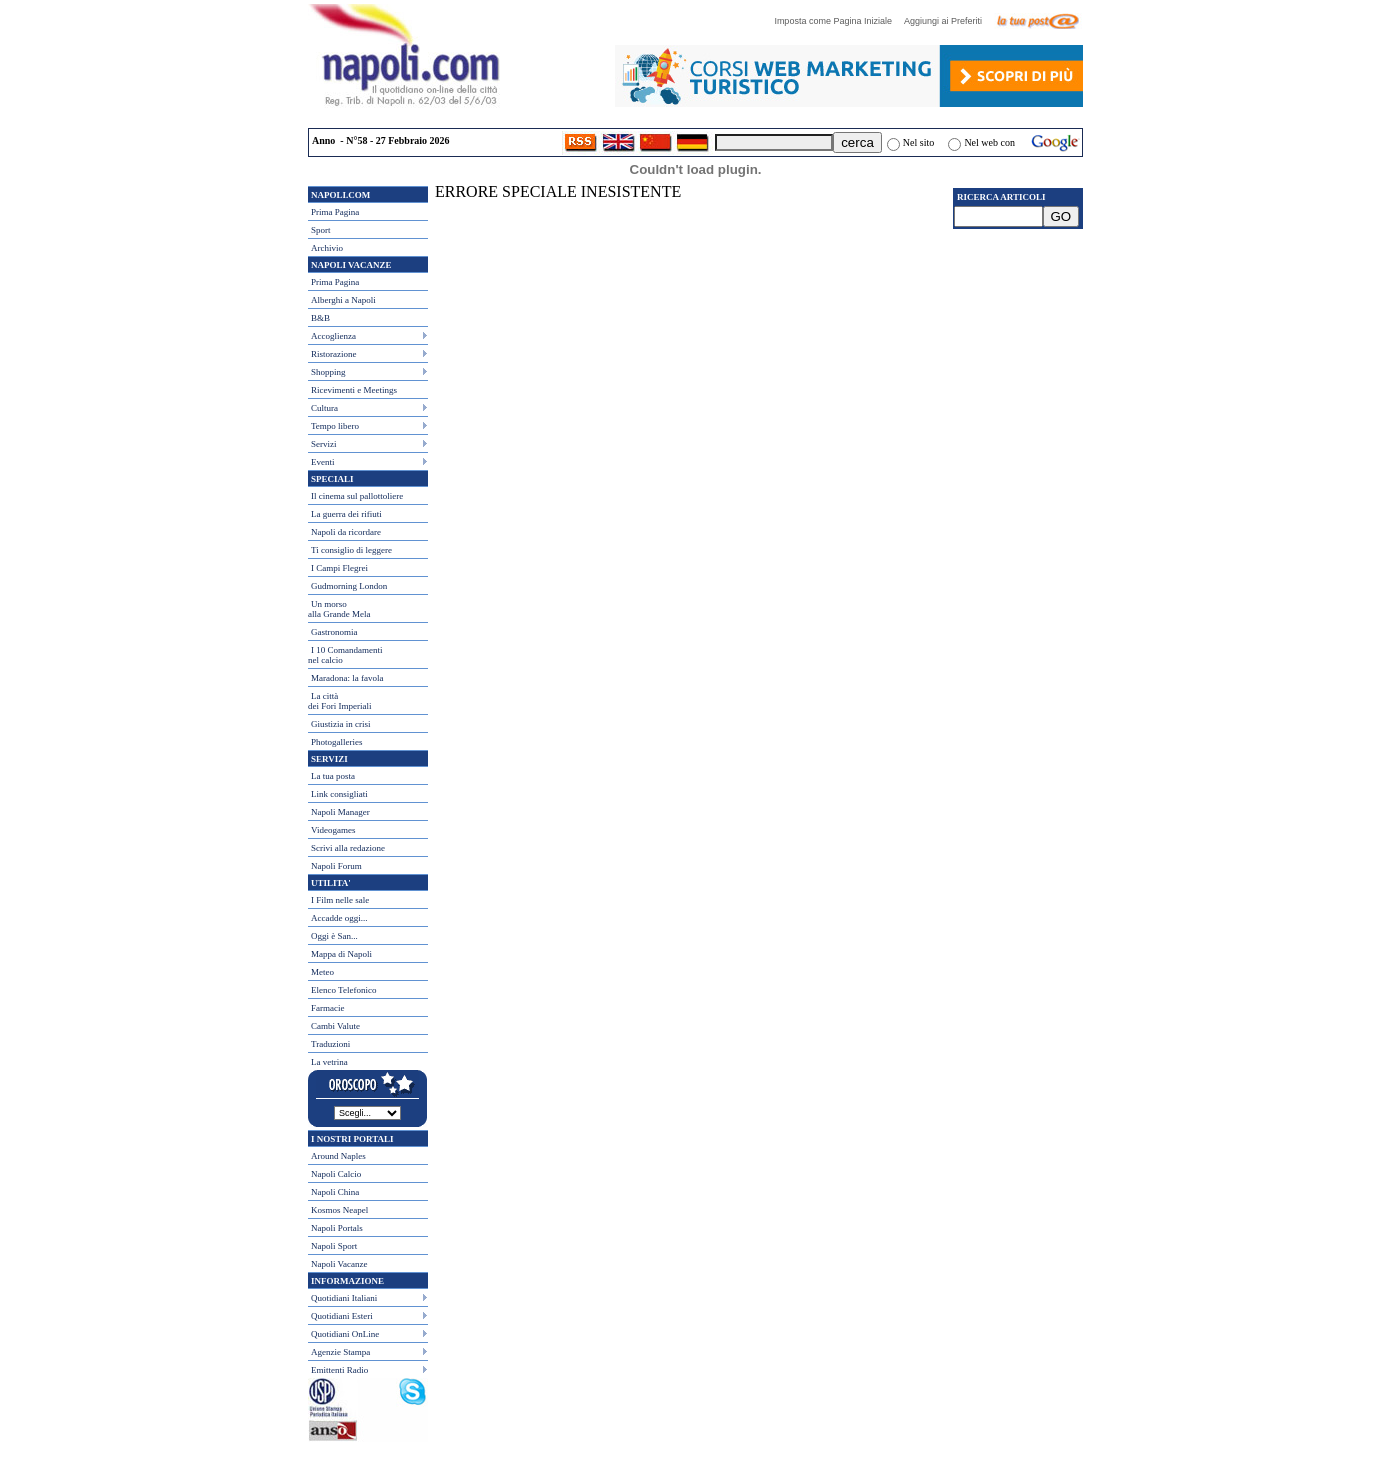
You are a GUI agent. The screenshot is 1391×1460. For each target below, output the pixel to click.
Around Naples (338, 1156)
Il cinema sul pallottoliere (357, 496)
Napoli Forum (336, 866)
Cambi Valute (335, 1026)
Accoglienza (333, 336)
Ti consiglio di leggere (351, 550)
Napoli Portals (337, 1228)
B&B (320, 318)
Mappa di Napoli (341, 954)
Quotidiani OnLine (345, 1334)
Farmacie (327, 1008)
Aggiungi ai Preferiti (948, 21)
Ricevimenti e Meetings (354, 390)
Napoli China (335, 1192)
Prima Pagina (335, 212)
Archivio (327, 248)
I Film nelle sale (340, 900)
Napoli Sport (334, 1246)
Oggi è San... (334, 936)
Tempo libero (335, 426)
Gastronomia (334, 632)
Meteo (322, 972)
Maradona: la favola (347, 678)
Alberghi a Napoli (343, 300)
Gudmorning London (349, 586)
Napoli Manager (340, 812)
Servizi (324, 444)
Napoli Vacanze (339, 1264)
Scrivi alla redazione (348, 848)
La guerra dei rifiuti (346, 514)
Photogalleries (337, 742)
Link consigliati (339, 794)
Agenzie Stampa (340, 1352)
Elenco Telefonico (343, 990)
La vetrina (329, 1062)
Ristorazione (334, 354)
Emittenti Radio (339, 1370)
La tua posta (333, 776)
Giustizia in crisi (341, 724)
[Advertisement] (1018, 351)
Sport (321, 230)
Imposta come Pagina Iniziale (838, 21)
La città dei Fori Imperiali (339, 701)
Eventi (323, 462)
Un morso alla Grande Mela (339, 609)
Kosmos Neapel (339, 1210)
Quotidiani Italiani (344, 1298)
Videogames (333, 830)
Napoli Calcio (336, 1174)
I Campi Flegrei (339, 568)
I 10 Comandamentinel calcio (345, 655)
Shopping (328, 372)
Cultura (324, 408)
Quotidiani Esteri (342, 1316)
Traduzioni (330, 1044)
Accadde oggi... (339, 918)
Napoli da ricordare (346, 532)
